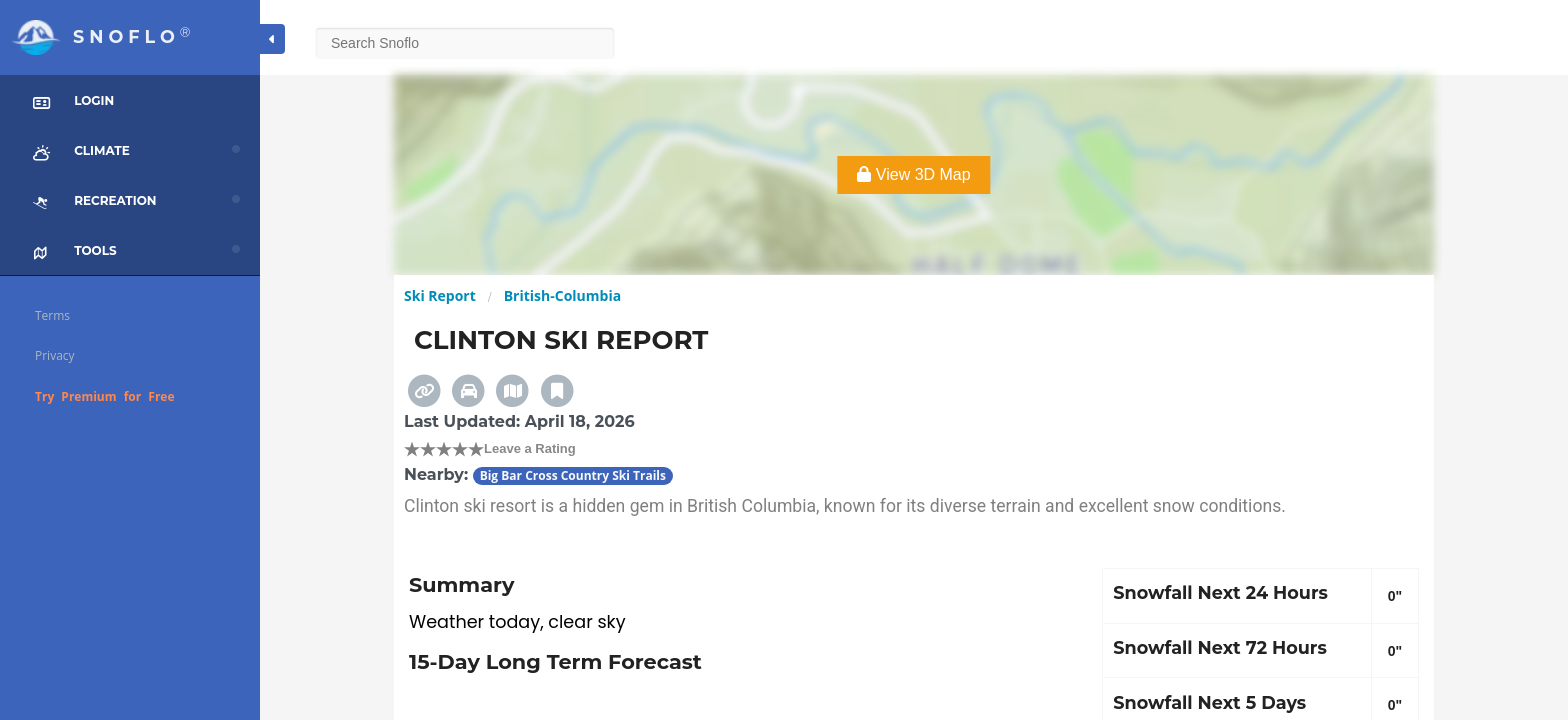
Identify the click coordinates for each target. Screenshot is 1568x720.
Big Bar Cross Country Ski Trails (573, 475)
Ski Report (440, 295)
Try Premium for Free (105, 396)
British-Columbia (562, 295)
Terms (52, 315)
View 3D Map (913, 174)
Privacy (55, 355)
